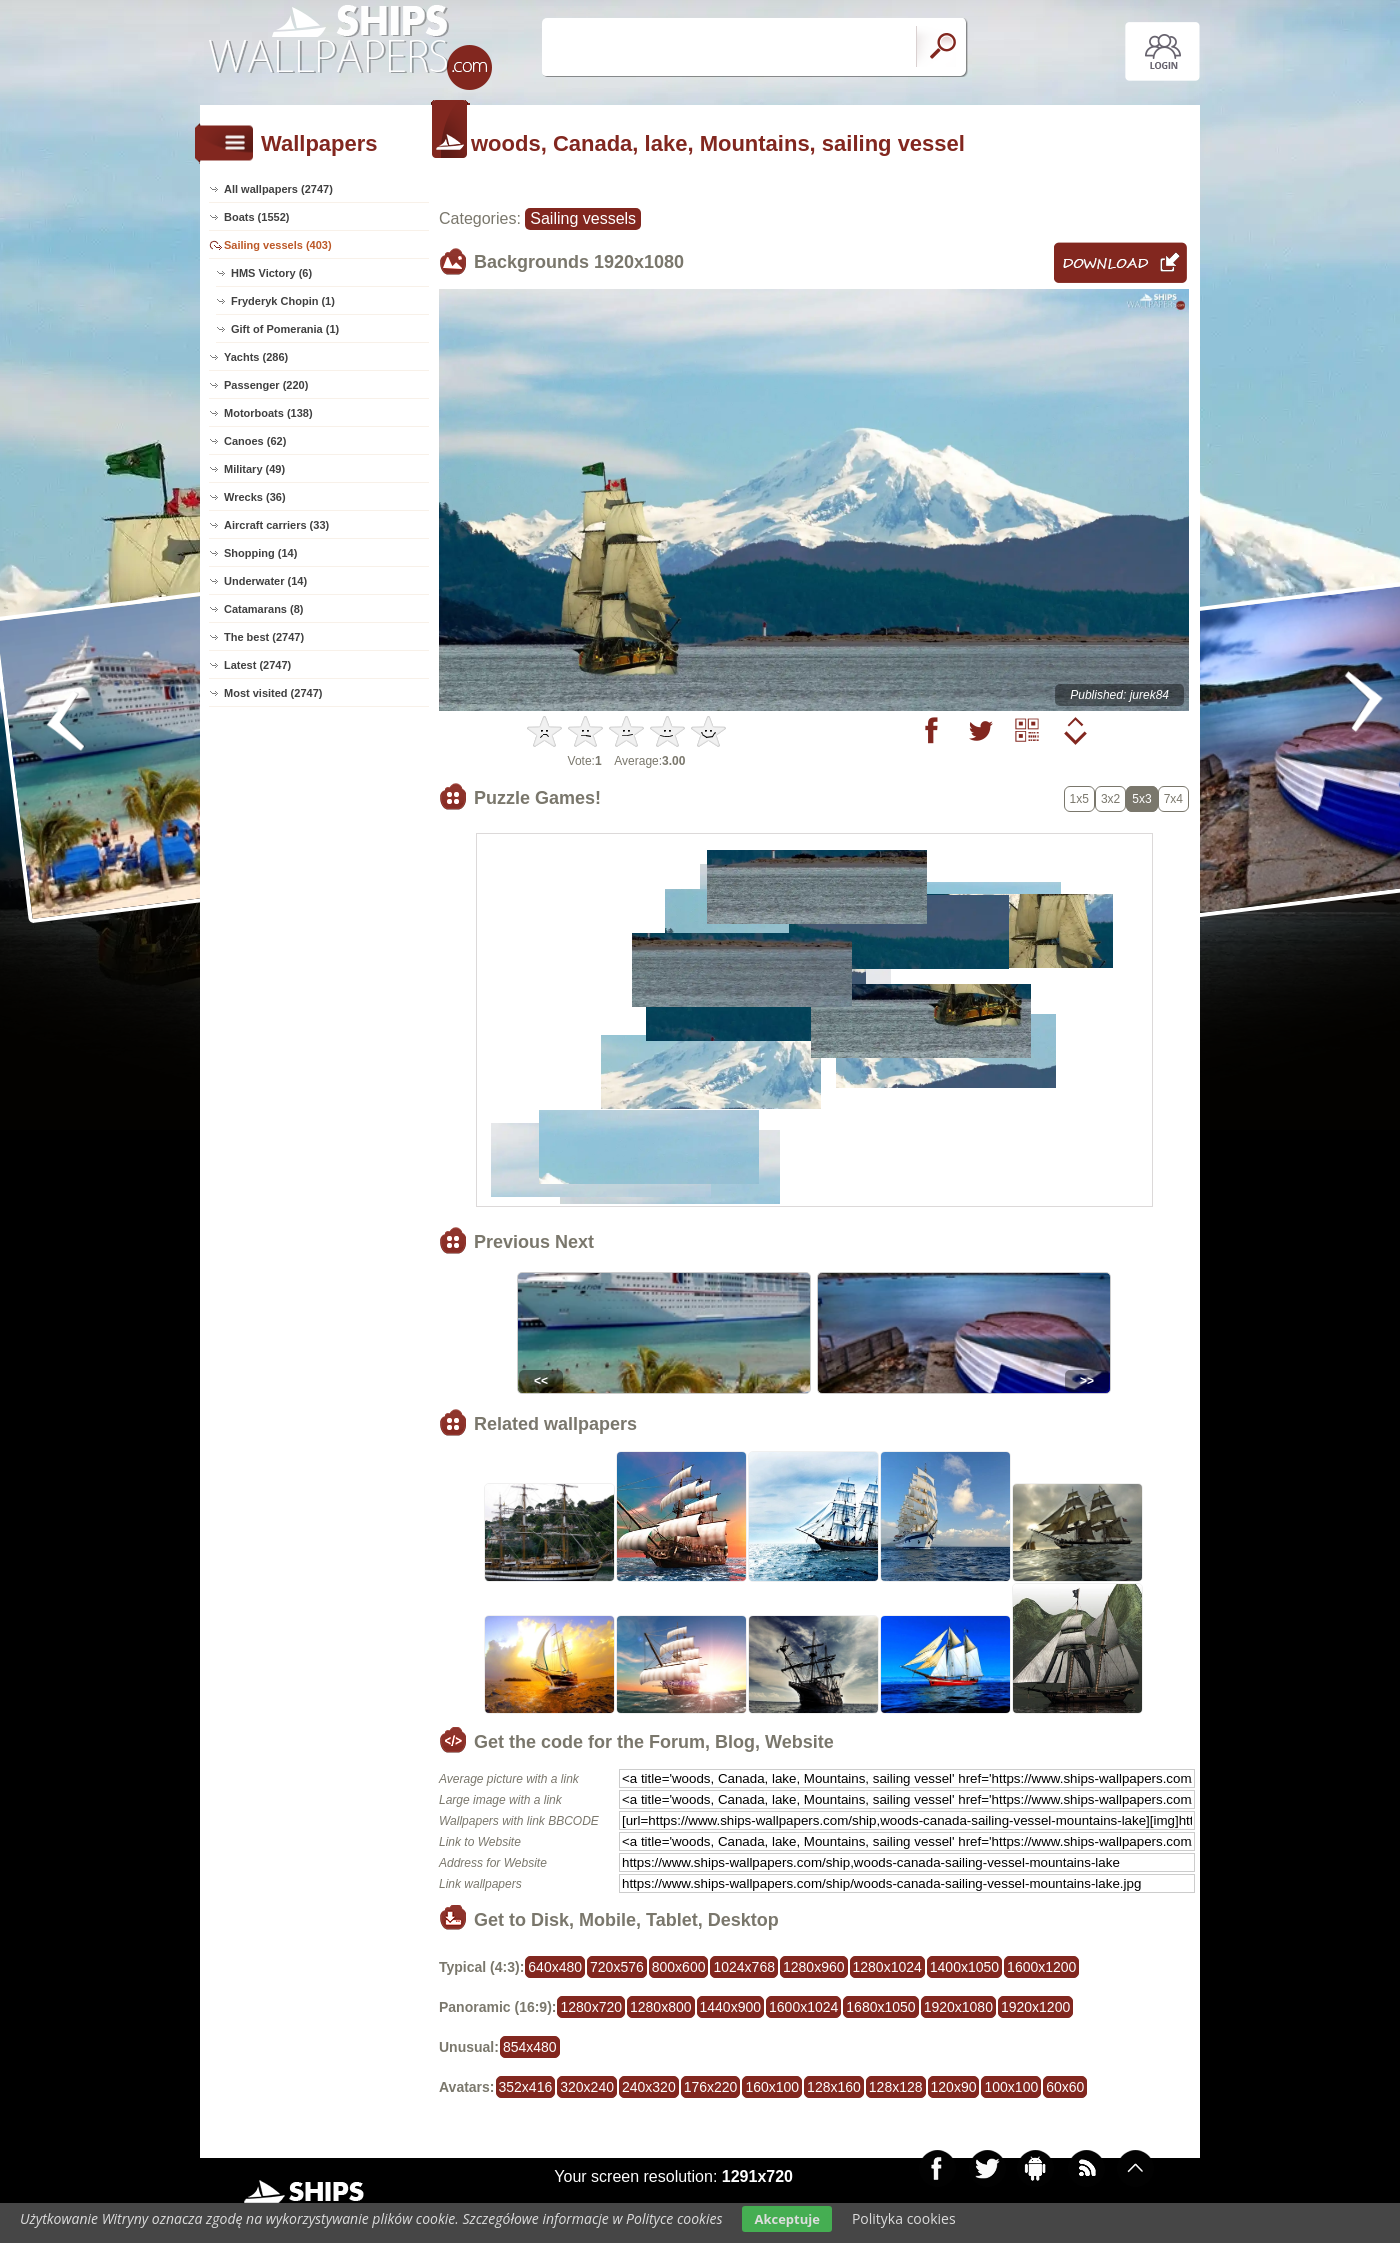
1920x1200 (1035, 2007)
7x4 (1173, 799)
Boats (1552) (256, 217)
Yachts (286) (256, 357)
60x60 (1065, 2087)
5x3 (1141, 799)
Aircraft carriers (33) (276, 525)
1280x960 (814, 1967)
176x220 (711, 2087)
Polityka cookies (904, 2218)
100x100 (1011, 2087)
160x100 (772, 2087)
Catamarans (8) (263, 609)
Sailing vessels (583, 218)
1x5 (1079, 799)
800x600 (679, 1967)
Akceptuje (786, 2219)
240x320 (649, 2087)
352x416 (526, 2087)
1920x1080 (958, 2007)
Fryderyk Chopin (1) (283, 301)
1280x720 (591, 2007)
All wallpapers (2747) (278, 189)
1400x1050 (964, 1967)
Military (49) (254, 469)
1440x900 (731, 2007)
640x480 (555, 1967)
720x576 (617, 1967)
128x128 (896, 2087)
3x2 (1110, 799)
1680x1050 (880, 2007)
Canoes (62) (255, 441)
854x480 (530, 2047)
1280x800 (661, 2007)
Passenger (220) (266, 385)
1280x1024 (887, 1967)
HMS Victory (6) (271, 273)
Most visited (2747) (273, 693)
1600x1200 (1041, 1967)
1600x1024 (803, 2007)
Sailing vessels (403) (278, 245)
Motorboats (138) (268, 413)
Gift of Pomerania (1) (285, 329)
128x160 (834, 2087)
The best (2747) (264, 637)
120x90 (954, 2087)
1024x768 (744, 1967)
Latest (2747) (257, 665)
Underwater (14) (265, 581)
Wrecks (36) (255, 497)
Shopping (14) (260, 553)
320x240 (587, 2087)
